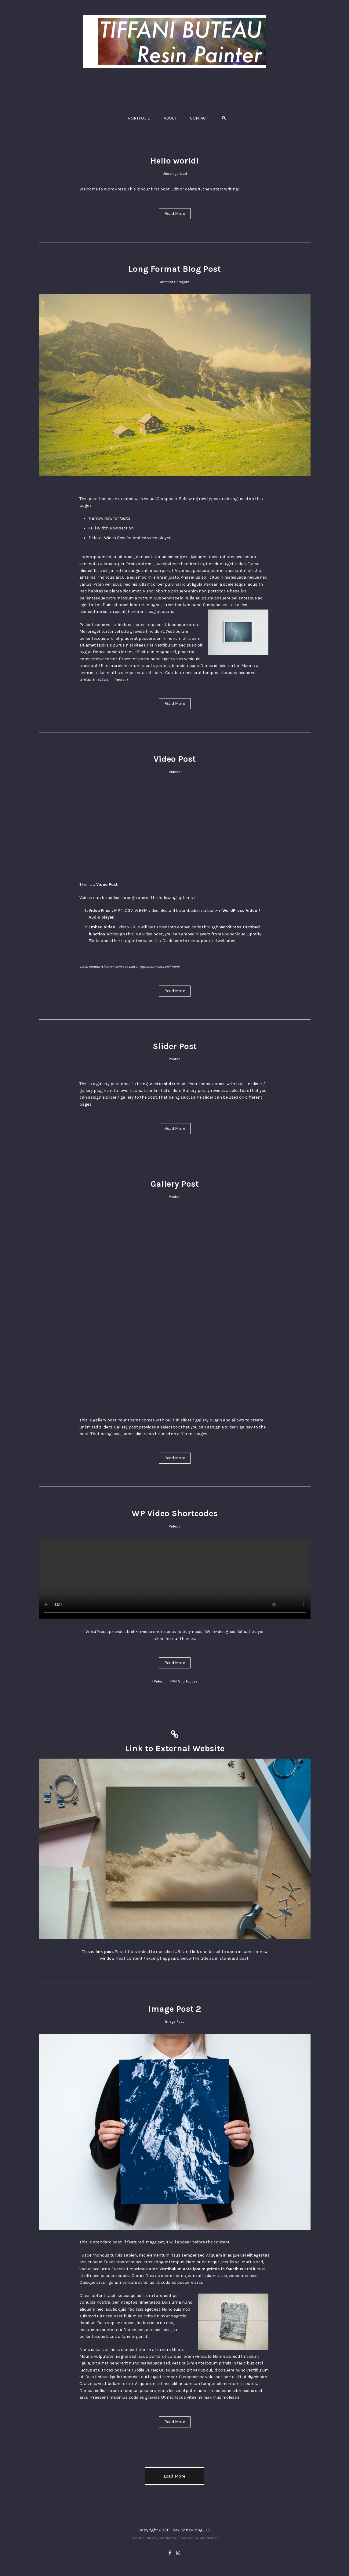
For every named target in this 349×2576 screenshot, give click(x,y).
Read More (174, 213)
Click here (172, 940)
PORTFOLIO (139, 118)
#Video (157, 1681)
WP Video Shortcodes (174, 1513)
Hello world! (174, 161)
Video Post (175, 759)
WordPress (209, 2538)
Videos (174, 772)
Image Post (174, 2021)
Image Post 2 (174, 2009)
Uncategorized (174, 173)
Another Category (174, 282)
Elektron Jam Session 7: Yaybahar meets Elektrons (141, 967)
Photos (174, 1059)
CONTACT (199, 118)
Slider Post (175, 1046)
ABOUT (170, 118)
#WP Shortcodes (183, 1681)
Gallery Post (175, 1184)
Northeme (168, 2538)
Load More (174, 2476)
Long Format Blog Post (174, 269)
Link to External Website (174, 1748)
